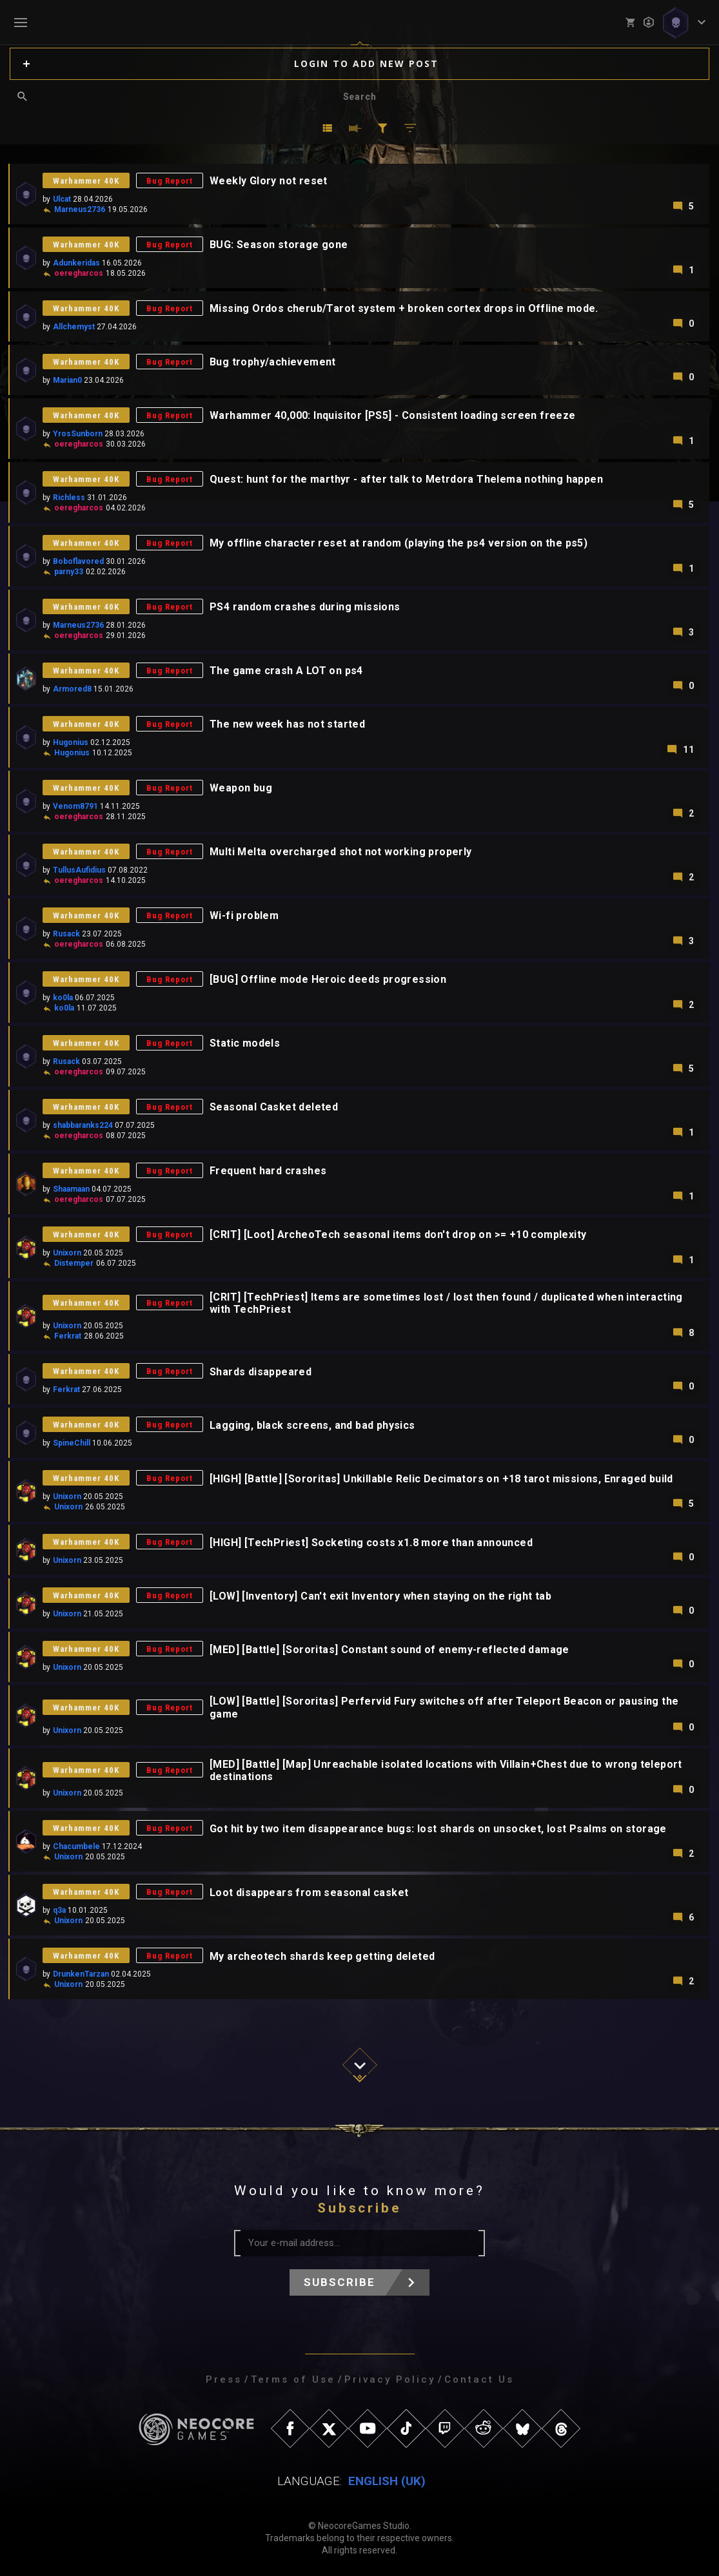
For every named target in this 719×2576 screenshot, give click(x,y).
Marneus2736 (79, 209)
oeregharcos (78, 273)
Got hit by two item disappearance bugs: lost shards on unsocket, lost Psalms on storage (438, 1829)
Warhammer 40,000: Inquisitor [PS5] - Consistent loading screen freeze (393, 415)
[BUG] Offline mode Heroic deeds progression (328, 979)
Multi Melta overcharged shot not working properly (341, 852)
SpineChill (71, 1443)
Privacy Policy (389, 2379)
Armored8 (72, 688)
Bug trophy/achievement (273, 362)
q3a (59, 1910)
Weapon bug (241, 788)
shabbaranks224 (83, 1125)
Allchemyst (74, 326)
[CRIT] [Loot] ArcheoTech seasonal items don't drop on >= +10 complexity (398, 1234)
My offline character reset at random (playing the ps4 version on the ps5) (398, 543)
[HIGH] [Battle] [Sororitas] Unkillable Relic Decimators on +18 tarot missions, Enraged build (441, 1479)
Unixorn (67, 1252)
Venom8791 (75, 806)
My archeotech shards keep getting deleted (322, 1956)
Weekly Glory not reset (269, 181)
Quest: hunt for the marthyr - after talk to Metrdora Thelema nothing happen (406, 479)
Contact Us (479, 2379)
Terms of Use (293, 2379)
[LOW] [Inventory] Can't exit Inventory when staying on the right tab (380, 1596)
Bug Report (169, 181)
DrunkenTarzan (81, 1974)
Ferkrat (67, 1336)
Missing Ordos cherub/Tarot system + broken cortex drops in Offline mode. (404, 308)
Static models (245, 1043)
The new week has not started (287, 724)
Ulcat (62, 199)
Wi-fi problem (244, 915)
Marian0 (67, 380)
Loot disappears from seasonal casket (309, 1892)
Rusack (66, 933)
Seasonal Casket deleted (274, 1107)
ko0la (63, 997)
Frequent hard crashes (268, 1171)
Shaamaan (71, 1189)
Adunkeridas (76, 262)
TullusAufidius (79, 870)
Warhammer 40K (86, 181)
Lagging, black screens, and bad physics (312, 1425)
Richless (69, 497)
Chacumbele (76, 1846)
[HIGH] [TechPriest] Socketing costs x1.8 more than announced (371, 1542)
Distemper (74, 1263)
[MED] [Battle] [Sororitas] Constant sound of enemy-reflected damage (389, 1649)
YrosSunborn (78, 433)
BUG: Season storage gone (279, 244)
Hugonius (70, 742)
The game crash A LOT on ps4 (286, 670)
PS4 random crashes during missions (305, 607)
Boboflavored (78, 561)
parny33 (68, 571)
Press (224, 2379)
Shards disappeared (260, 1372)
